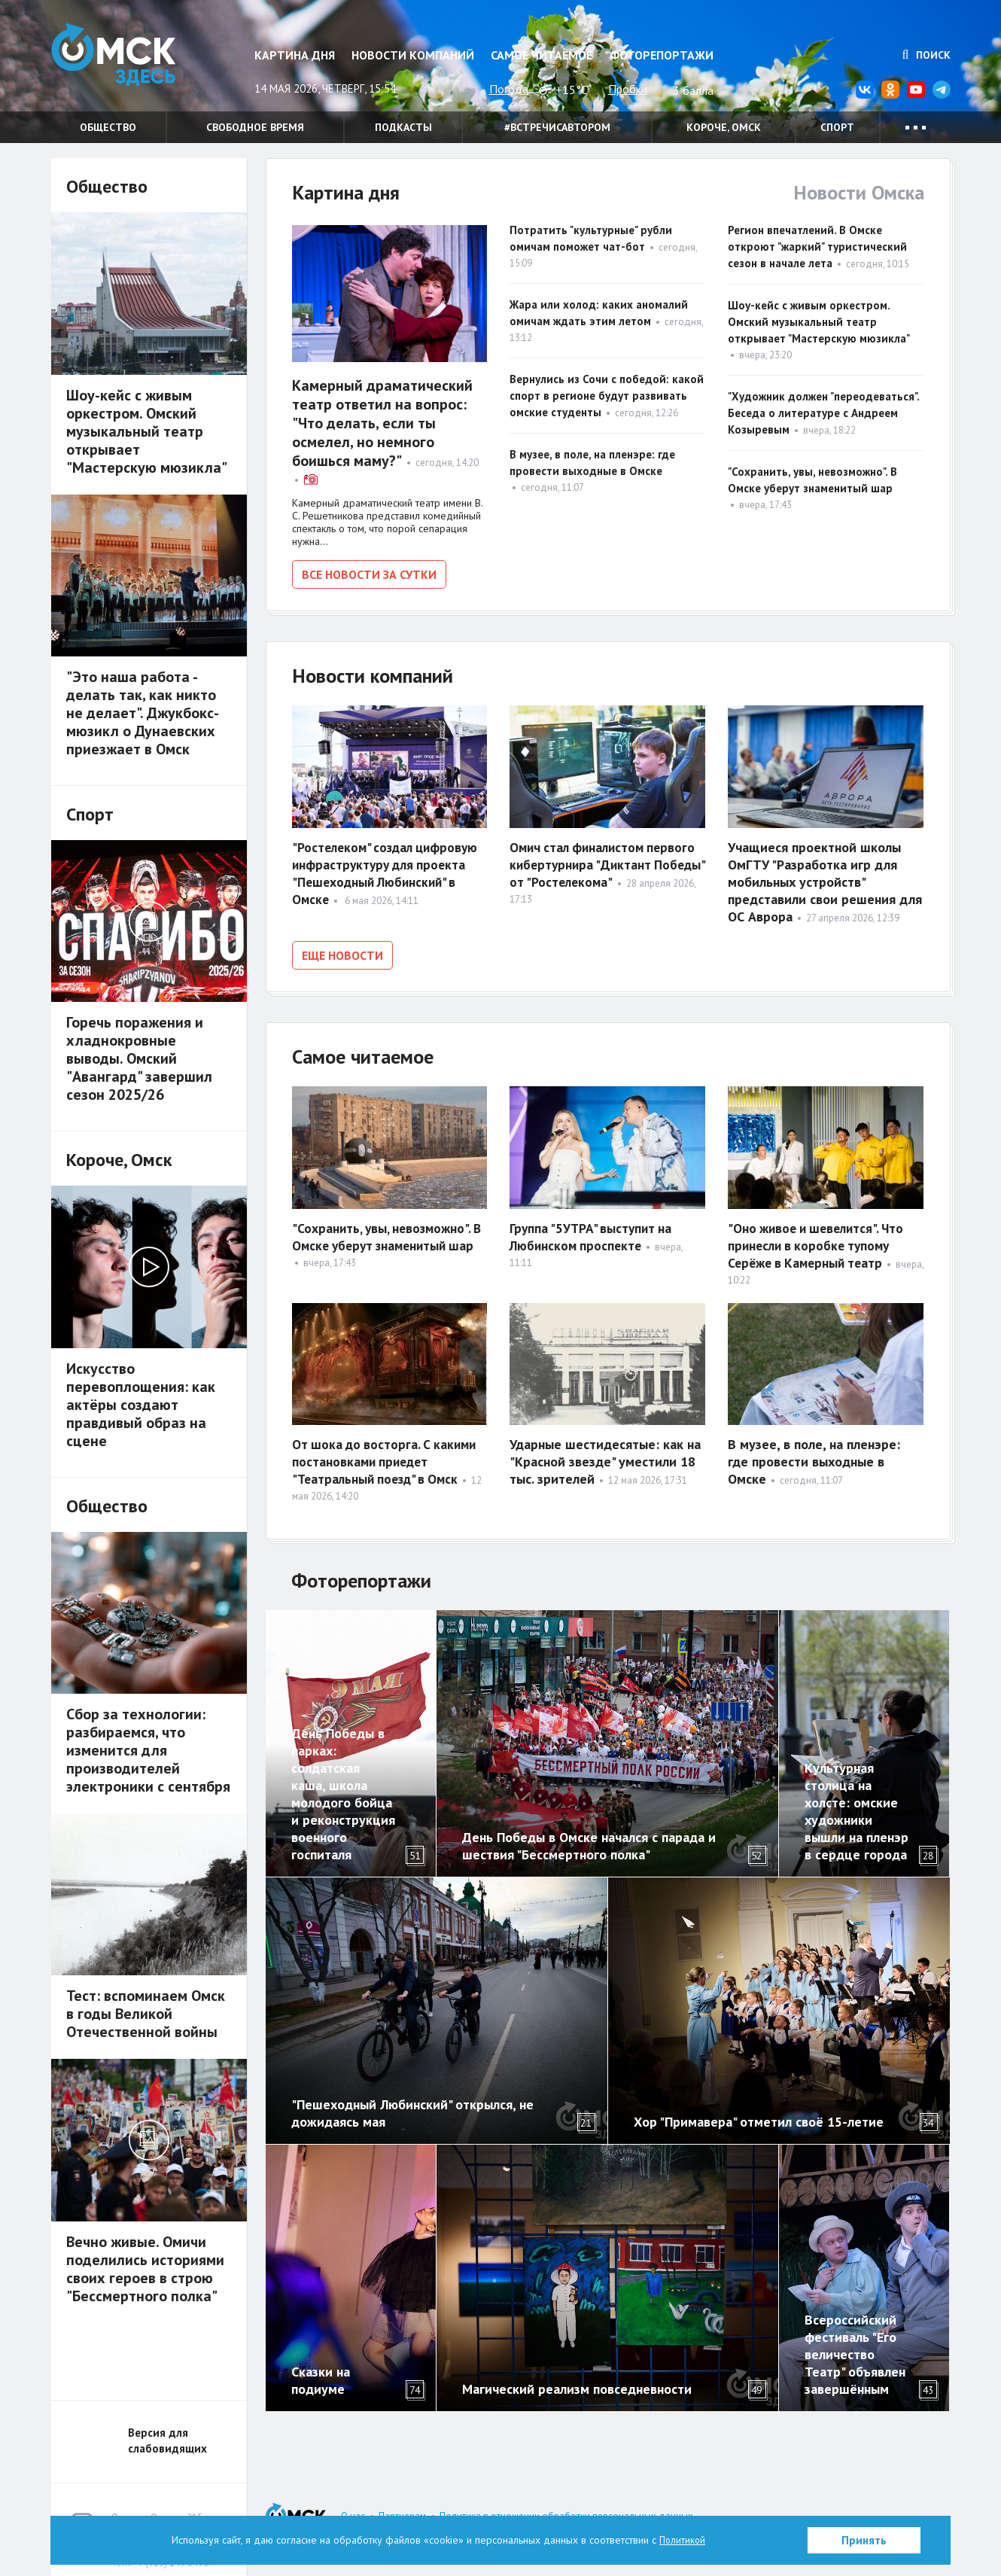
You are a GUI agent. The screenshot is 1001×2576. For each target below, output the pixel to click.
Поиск (926, 55)
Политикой (683, 2540)
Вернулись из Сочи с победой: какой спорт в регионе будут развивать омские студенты (607, 395)
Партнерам (402, 2510)
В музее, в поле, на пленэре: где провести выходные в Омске (814, 1456)
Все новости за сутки (369, 574)
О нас (353, 2510)
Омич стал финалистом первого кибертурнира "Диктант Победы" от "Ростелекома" (606, 862)
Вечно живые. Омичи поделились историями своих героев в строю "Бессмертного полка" (145, 2269)
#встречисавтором (557, 127)
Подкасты (403, 127)
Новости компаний (412, 54)
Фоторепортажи (661, 54)
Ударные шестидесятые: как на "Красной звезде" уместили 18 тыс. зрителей (605, 1456)
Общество (108, 127)
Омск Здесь (126, 61)
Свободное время (255, 127)
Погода (508, 88)
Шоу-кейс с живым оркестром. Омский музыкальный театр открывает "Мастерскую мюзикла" (819, 322)
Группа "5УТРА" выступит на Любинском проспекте (593, 1231)
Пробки (627, 88)
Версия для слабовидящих (167, 2435)
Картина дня (294, 54)
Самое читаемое (541, 54)
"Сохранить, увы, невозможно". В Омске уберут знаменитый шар (385, 1240)
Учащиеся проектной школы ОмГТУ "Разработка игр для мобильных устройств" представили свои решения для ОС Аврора (825, 879)
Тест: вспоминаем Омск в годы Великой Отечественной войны (145, 2014)
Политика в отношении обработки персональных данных (566, 2510)
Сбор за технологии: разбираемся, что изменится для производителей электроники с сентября (148, 1750)
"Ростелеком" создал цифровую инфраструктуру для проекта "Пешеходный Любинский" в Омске (389, 870)
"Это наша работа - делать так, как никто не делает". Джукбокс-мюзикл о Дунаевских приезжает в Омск (142, 713)
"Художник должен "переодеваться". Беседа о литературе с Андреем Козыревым (823, 413)
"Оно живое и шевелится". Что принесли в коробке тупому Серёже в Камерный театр (820, 1240)
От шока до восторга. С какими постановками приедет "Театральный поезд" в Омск (387, 1456)
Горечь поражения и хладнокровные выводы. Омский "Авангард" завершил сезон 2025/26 (139, 1058)
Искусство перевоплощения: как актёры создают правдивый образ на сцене (140, 1405)
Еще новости (342, 952)
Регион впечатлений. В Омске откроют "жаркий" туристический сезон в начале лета (817, 246)
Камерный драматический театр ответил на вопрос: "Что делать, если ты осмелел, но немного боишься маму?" (382, 423)
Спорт (837, 127)
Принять (864, 2540)
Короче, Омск (723, 127)
